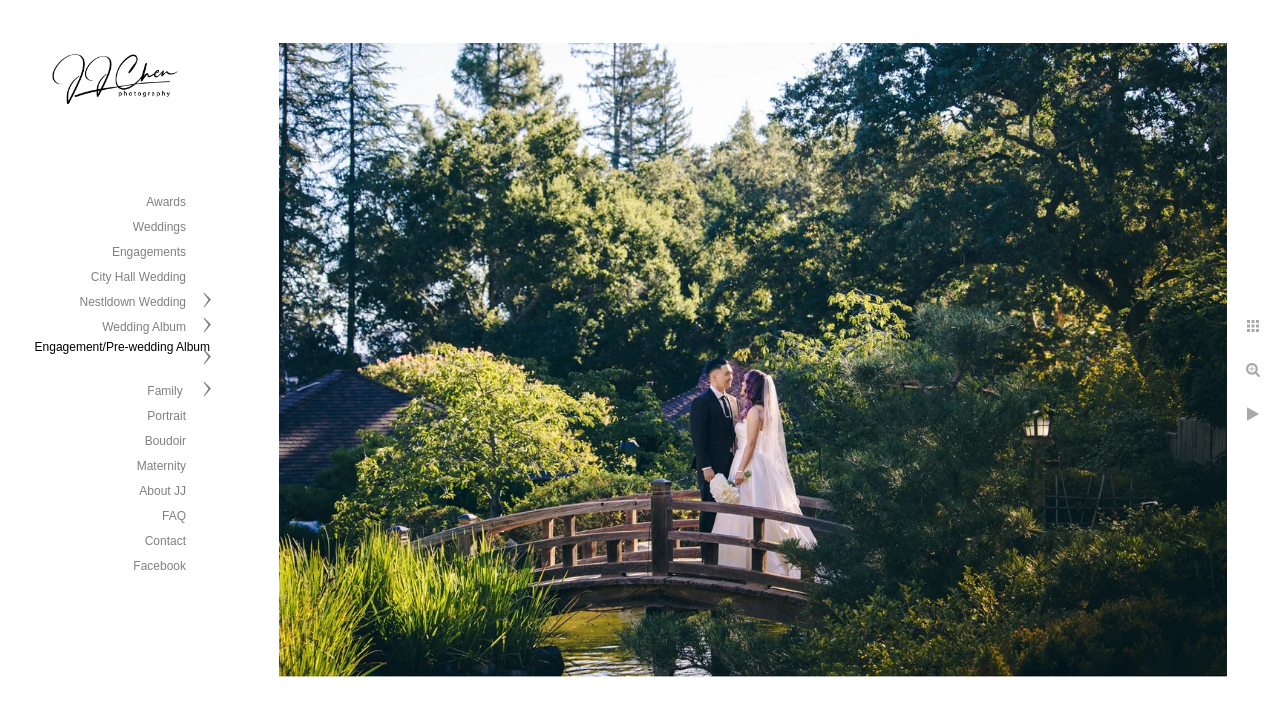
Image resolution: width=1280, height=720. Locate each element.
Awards (166, 202)
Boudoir (165, 441)
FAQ (174, 516)
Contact (165, 541)
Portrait (166, 416)
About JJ (162, 491)
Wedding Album (144, 327)
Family (166, 391)
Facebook (159, 566)
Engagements (149, 252)
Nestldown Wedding (132, 302)
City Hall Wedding (138, 277)
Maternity (161, 466)
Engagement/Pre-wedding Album (122, 347)
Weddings (159, 227)
